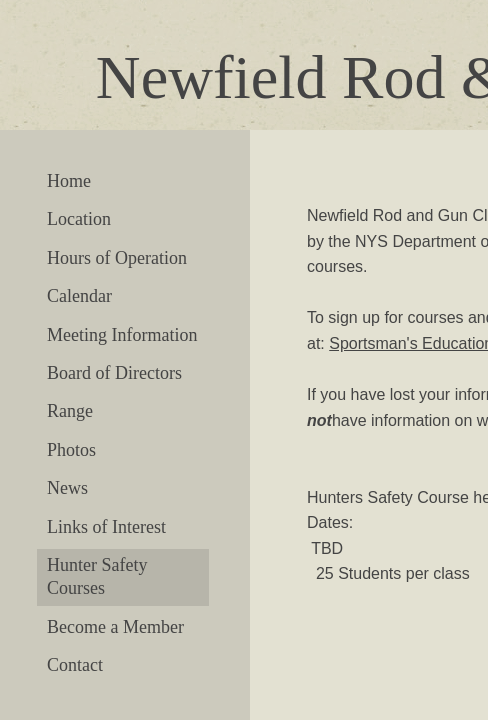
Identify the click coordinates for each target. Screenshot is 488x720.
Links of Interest (106, 527)
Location (79, 219)
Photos (71, 450)
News (67, 488)
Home (69, 181)
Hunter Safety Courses (97, 576)
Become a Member (115, 627)
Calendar (79, 296)
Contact (75, 665)
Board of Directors (114, 373)
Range (70, 411)
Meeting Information (122, 335)
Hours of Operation (117, 258)
